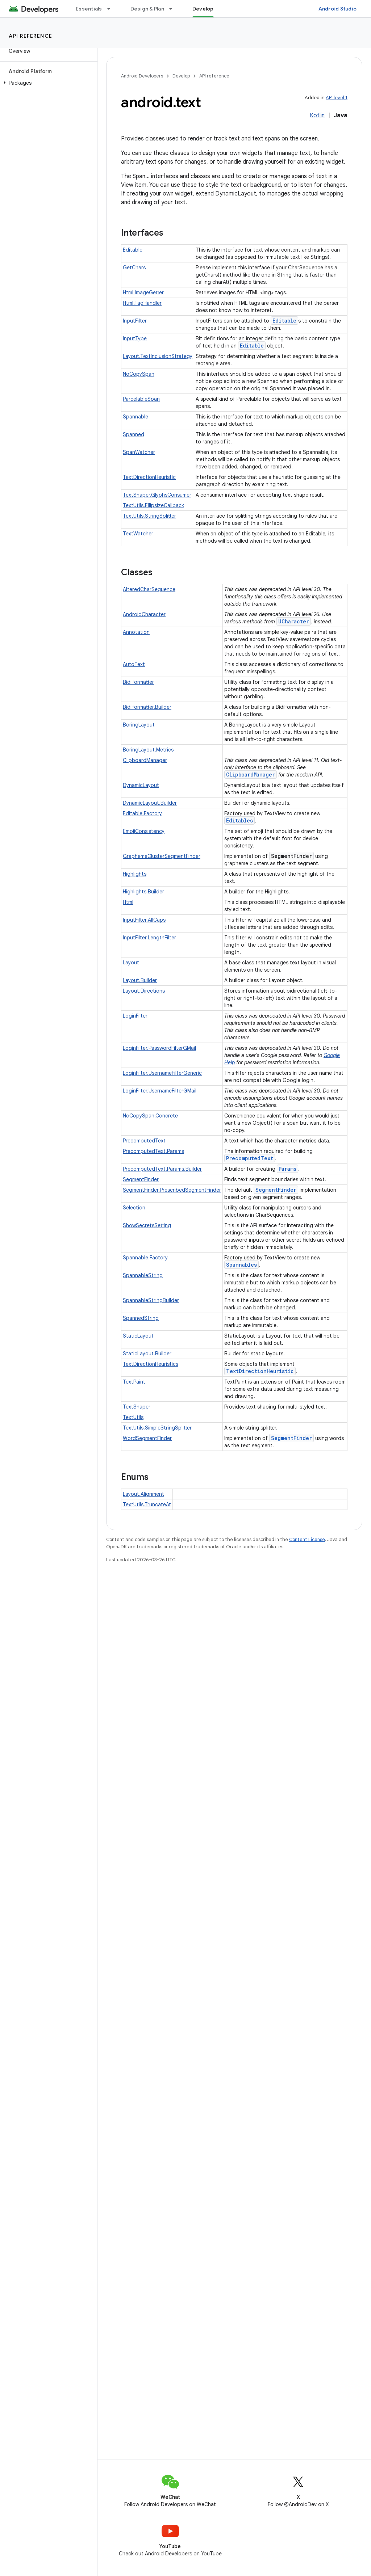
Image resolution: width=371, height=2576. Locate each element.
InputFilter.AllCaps (144, 920)
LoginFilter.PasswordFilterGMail (159, 1048)
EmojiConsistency (143, 831)
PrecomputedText (144, 1140)
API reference (31, 36)
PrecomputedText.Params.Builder (162, 1169)
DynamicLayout (141, 785)
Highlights (134, 874)
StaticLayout (138, 1336)
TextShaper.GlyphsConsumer (157, 495)
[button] (47, 83)
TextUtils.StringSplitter (149, 516)
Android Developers (142, 76)
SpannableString (143, 1275)
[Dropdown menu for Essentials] (112, 8)
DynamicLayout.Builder (150, 803)
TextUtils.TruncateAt (147, 1504)
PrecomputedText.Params (153, 1151)
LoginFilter (135, 1016)
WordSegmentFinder (147, 1438)
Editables (239, 820)
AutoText (134, 664)
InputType (135, 338)
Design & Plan (147, 8)
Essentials (89, 8)
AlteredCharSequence (149, 589)
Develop (181, 76)
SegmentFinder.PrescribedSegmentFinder (172, 1190)
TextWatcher (138, 533)
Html (128, 902)
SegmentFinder (141, 1179)
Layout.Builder (140, 980)
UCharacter (293, 621)
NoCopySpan (138, 374)
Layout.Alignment (143, 1494)
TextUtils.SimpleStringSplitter (157, 1427)
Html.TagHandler (142, 303)
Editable (132, 250)
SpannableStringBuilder (151, 1300)
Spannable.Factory (145, 1257)
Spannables (241, 1264)
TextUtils (133, 1417)
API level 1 (336, 97)
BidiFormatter (138, 682)
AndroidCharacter (144, 614)
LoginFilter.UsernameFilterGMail (159, 1090)
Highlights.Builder (143, 891)
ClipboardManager (145, 760)
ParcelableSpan (141, 399)
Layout (131, 962)
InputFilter (135, 320)
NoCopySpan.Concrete (150, 1115)
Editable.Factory (142, 813)
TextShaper (136, 1406)
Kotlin (317, 115)
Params (287, 1168)
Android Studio (337, 8)
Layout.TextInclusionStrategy (157, 356)
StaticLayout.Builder (147, 1353)
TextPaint (134, 1382)
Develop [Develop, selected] (203, 8)
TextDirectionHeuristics (150, 1364)
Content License (307, 1539)
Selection (134, 1207)
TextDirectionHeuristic (149, 477)
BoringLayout (139, 724)
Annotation (136, 632)
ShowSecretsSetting (147, 1225)
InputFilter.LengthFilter (149, 937)
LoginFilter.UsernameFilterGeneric (162, 1073)
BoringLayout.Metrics (148, 749)
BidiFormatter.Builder (147, 707)
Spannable (135, 416)
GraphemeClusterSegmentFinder (161, 856)
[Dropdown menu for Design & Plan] (174, 8)
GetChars (134, 267)
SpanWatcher (139, 452)
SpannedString (141, 1318)
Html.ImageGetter (143, 292)
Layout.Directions (144, 991)
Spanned (133, 434)
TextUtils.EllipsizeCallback (153, 505)
